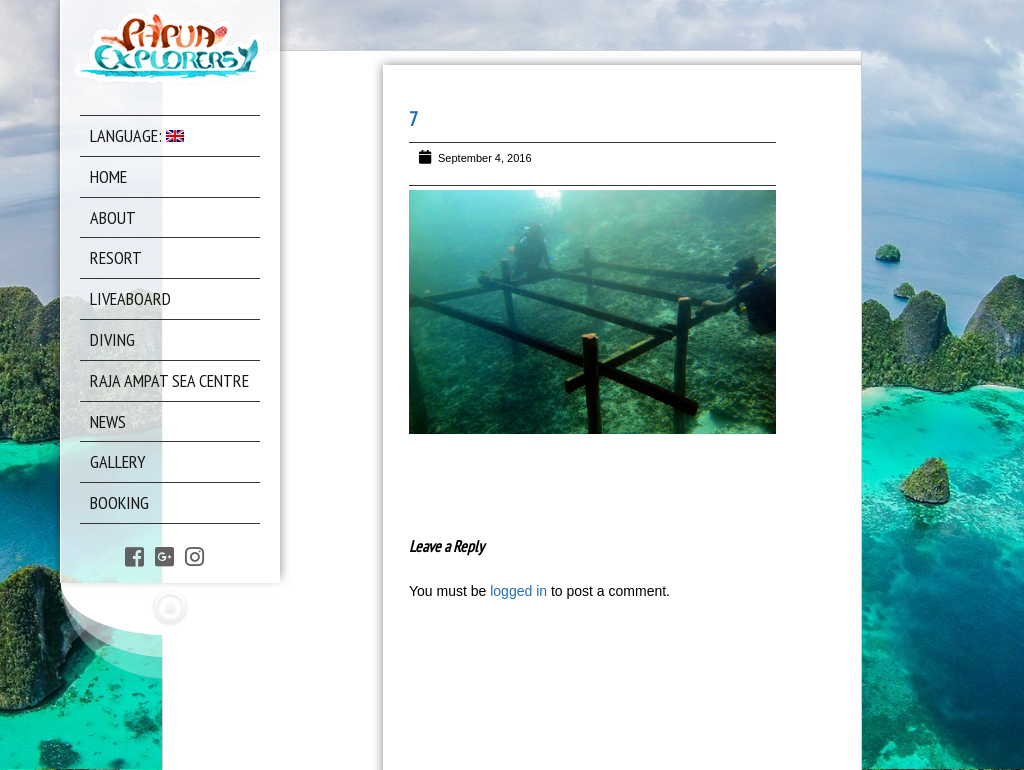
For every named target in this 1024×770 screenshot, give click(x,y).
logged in (518, 591)
